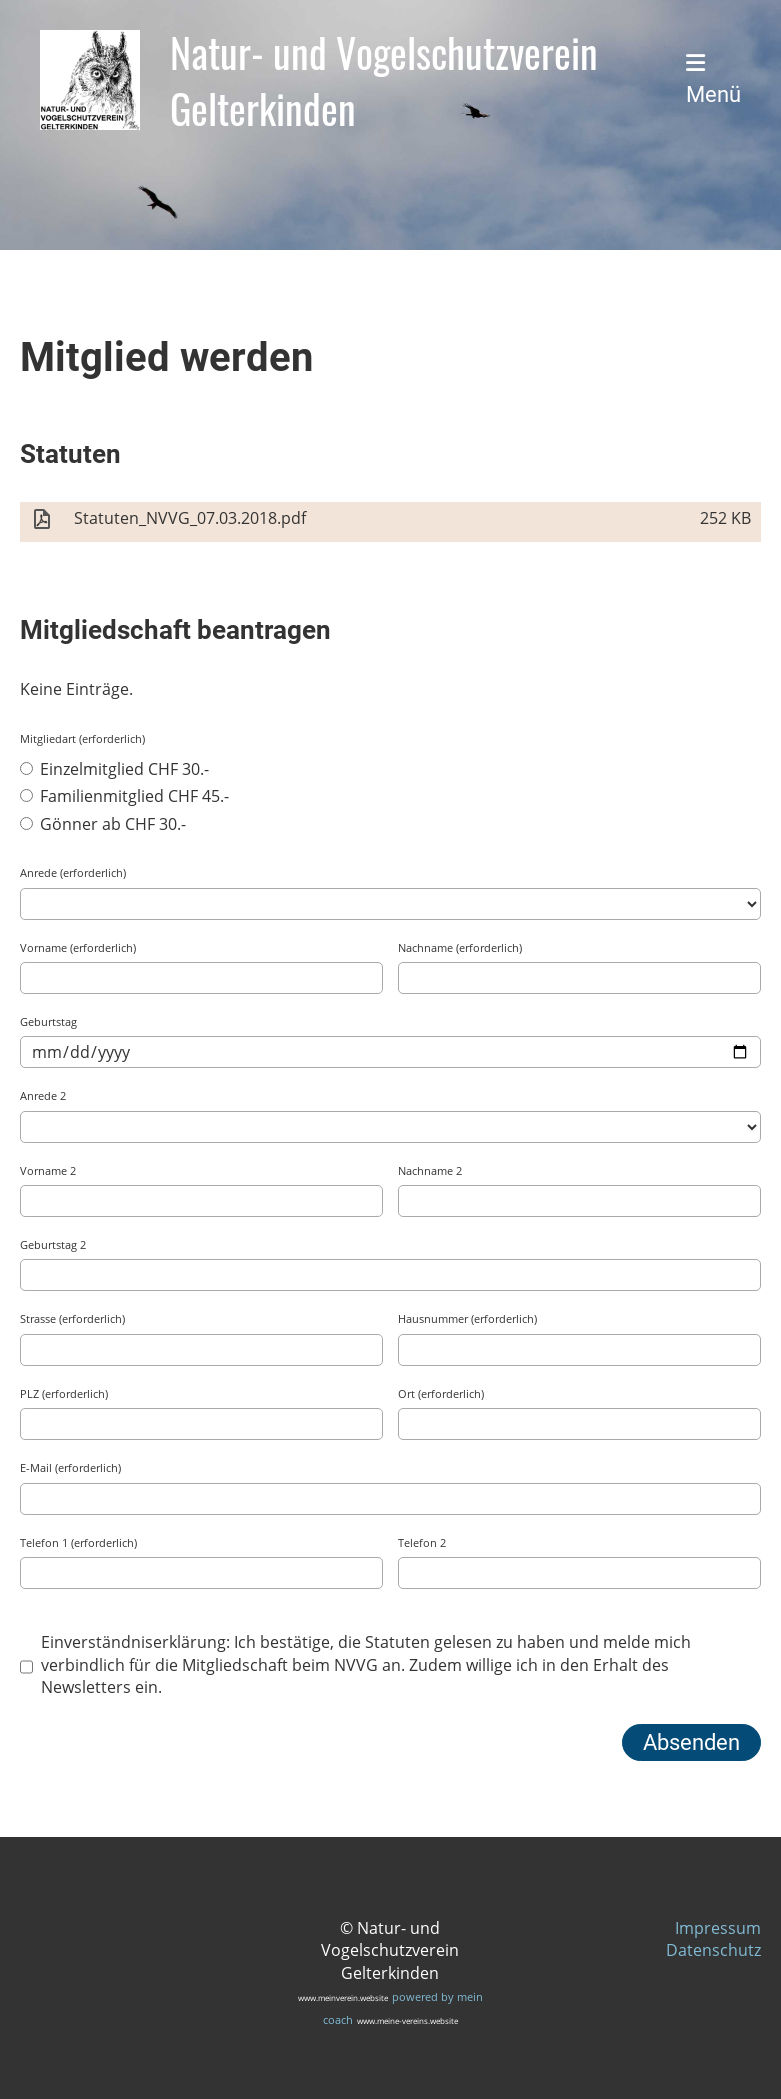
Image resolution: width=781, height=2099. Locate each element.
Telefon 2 (422, 1542)
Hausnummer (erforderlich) (467, 1318)
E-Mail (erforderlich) (70, 1467)
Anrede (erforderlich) (73, 872)
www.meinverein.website (343, 1997)
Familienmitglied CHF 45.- (124, 796)
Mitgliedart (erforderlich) (82, 738)
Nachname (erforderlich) (460, 947)
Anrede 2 (43, 1095)
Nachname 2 (430, 1170)
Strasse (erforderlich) (72, 1318)
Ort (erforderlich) (441, 1393)
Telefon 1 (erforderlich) (78, 1542)
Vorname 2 (48, 1170)
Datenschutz (713, 1950)
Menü (713, 79)
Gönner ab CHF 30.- (103, 824)
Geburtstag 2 (53, 1244)
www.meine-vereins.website (407, 2020)
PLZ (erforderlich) (64, 1393)
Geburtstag (48, 1021)
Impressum (718, 1928)
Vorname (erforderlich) (78, 947)
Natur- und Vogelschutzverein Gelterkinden (384, 80)
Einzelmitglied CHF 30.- (114, 769)
